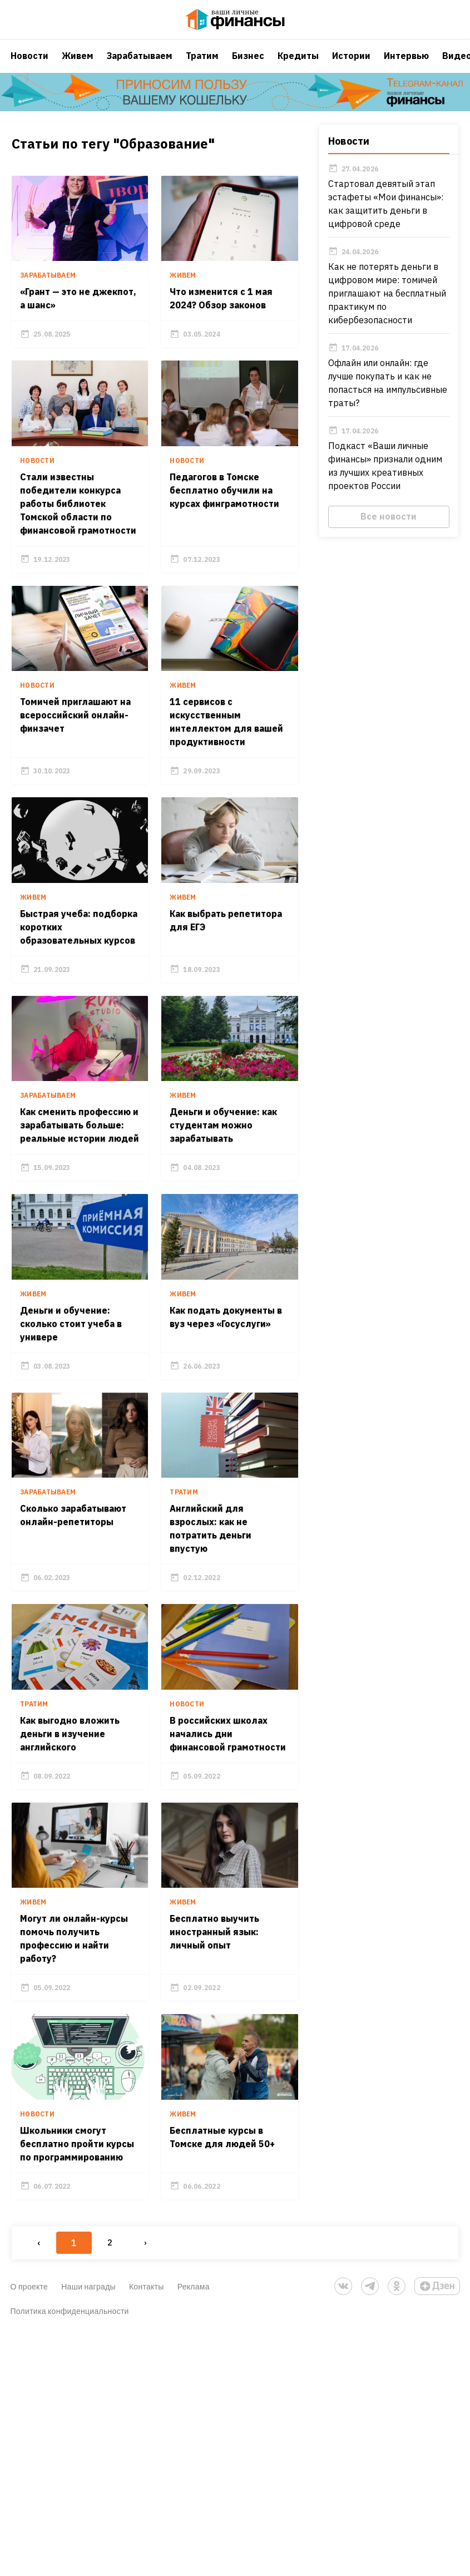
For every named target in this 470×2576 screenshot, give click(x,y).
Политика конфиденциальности (70, 2555)
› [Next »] (143, 2487)
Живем (77, 64)
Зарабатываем (139, 64)
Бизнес (248, 64)
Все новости (390, 528)
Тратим (202, 64)
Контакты (146, 2530)
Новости (29, 64)
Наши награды (88, 2530)
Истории (351, 64)
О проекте (29, 2530)
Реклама (193, 2530)
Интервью (406, 64)
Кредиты (298, 64)
